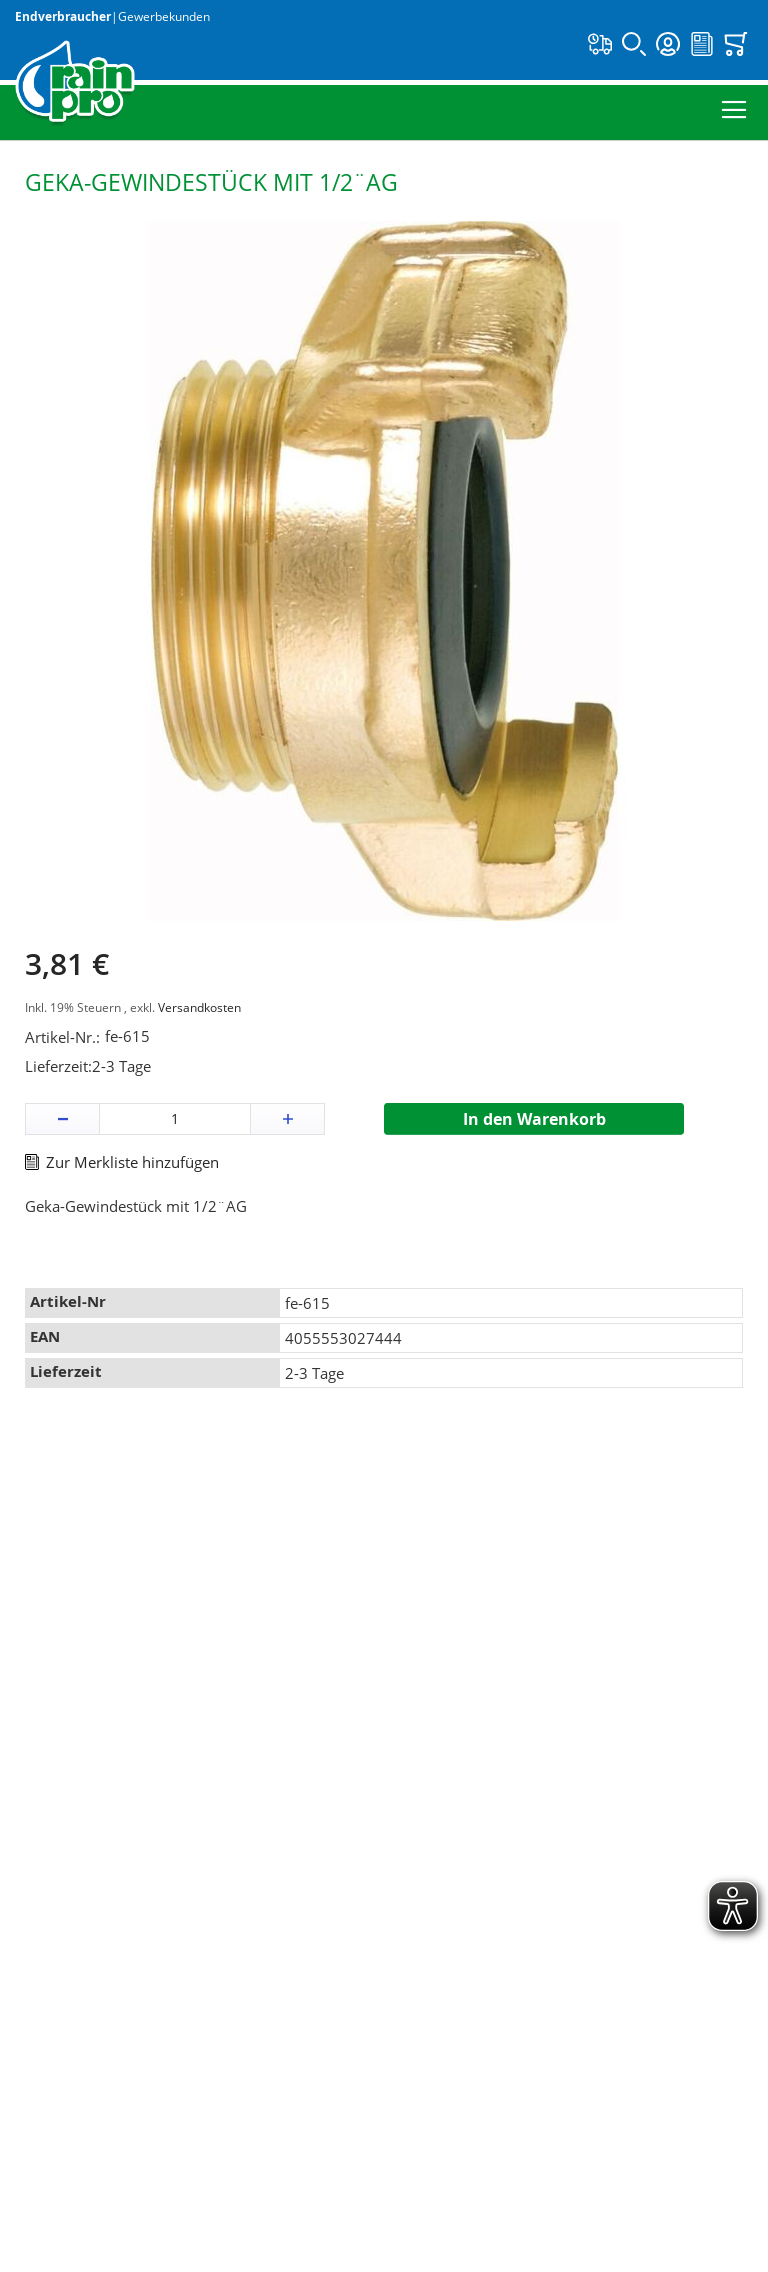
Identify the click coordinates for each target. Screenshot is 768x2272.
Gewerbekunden (164, 16)
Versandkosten (199, 1007)
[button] (62, 1119)
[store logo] (75, 83)
